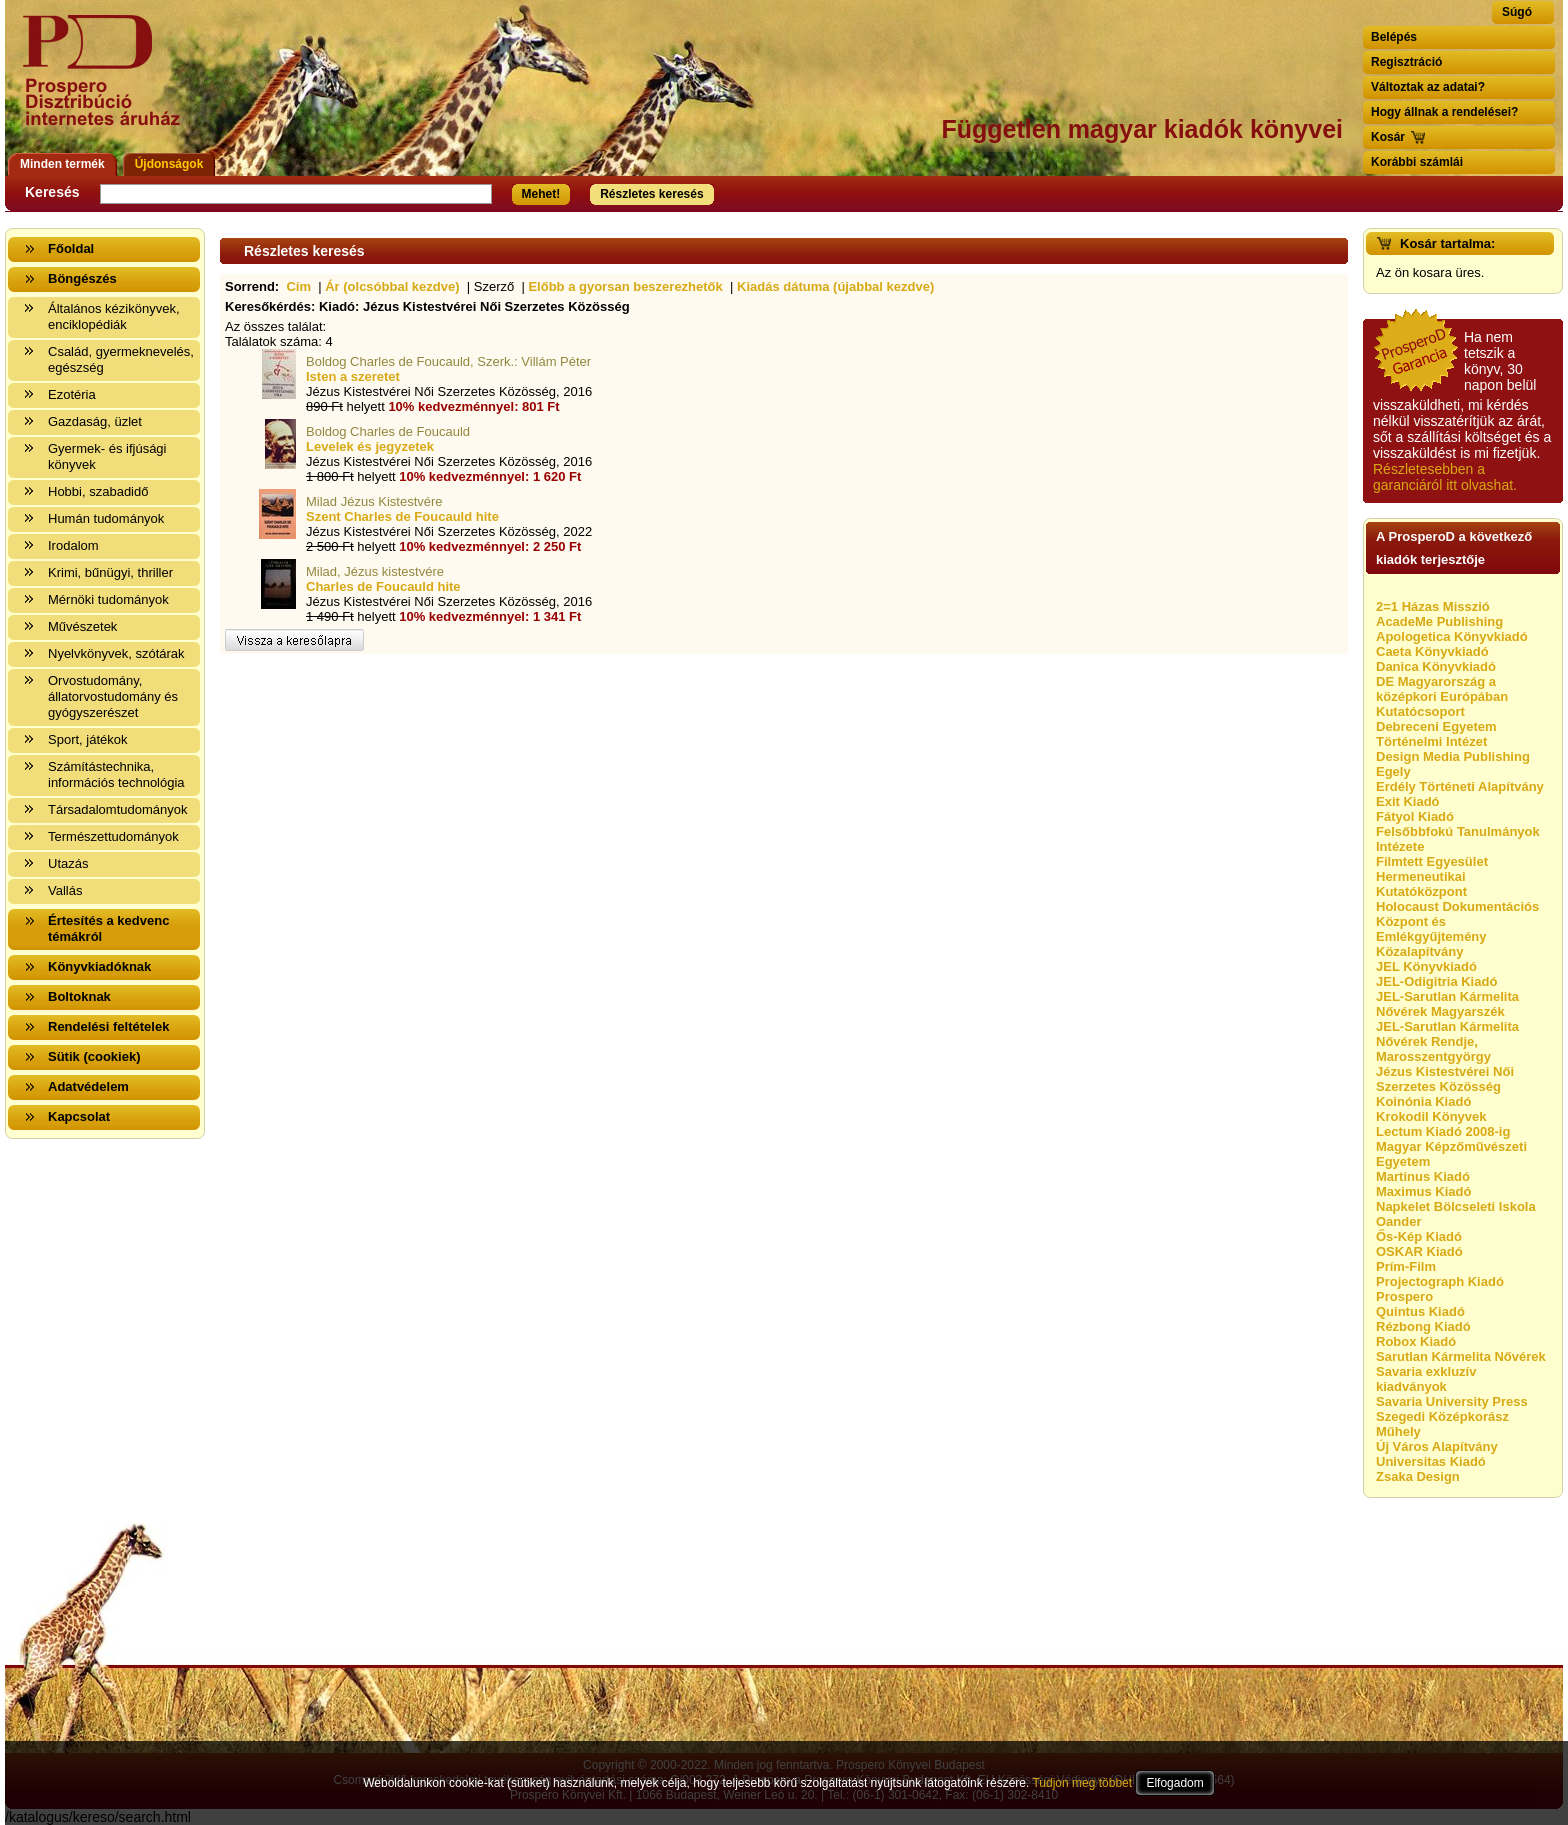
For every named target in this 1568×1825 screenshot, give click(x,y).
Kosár (1388, 137)
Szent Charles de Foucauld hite (402, 516)
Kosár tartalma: (1447, 243)
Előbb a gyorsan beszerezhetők (625, 286)
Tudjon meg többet (1082, 1783)
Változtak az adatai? (1428, 87)
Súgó (1517, 12)
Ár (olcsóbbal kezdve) (392, 286)
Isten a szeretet (353, 376)
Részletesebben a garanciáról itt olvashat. (1445, 477)
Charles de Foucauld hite (383, 586)
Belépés (1394, 37)
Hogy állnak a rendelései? (1444, 112)
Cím (298, 286)
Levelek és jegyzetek (370, 446)
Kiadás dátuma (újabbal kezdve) (835, 286)
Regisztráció (1406, 62)
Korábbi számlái (1417, 162)
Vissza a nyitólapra (107, 82)
